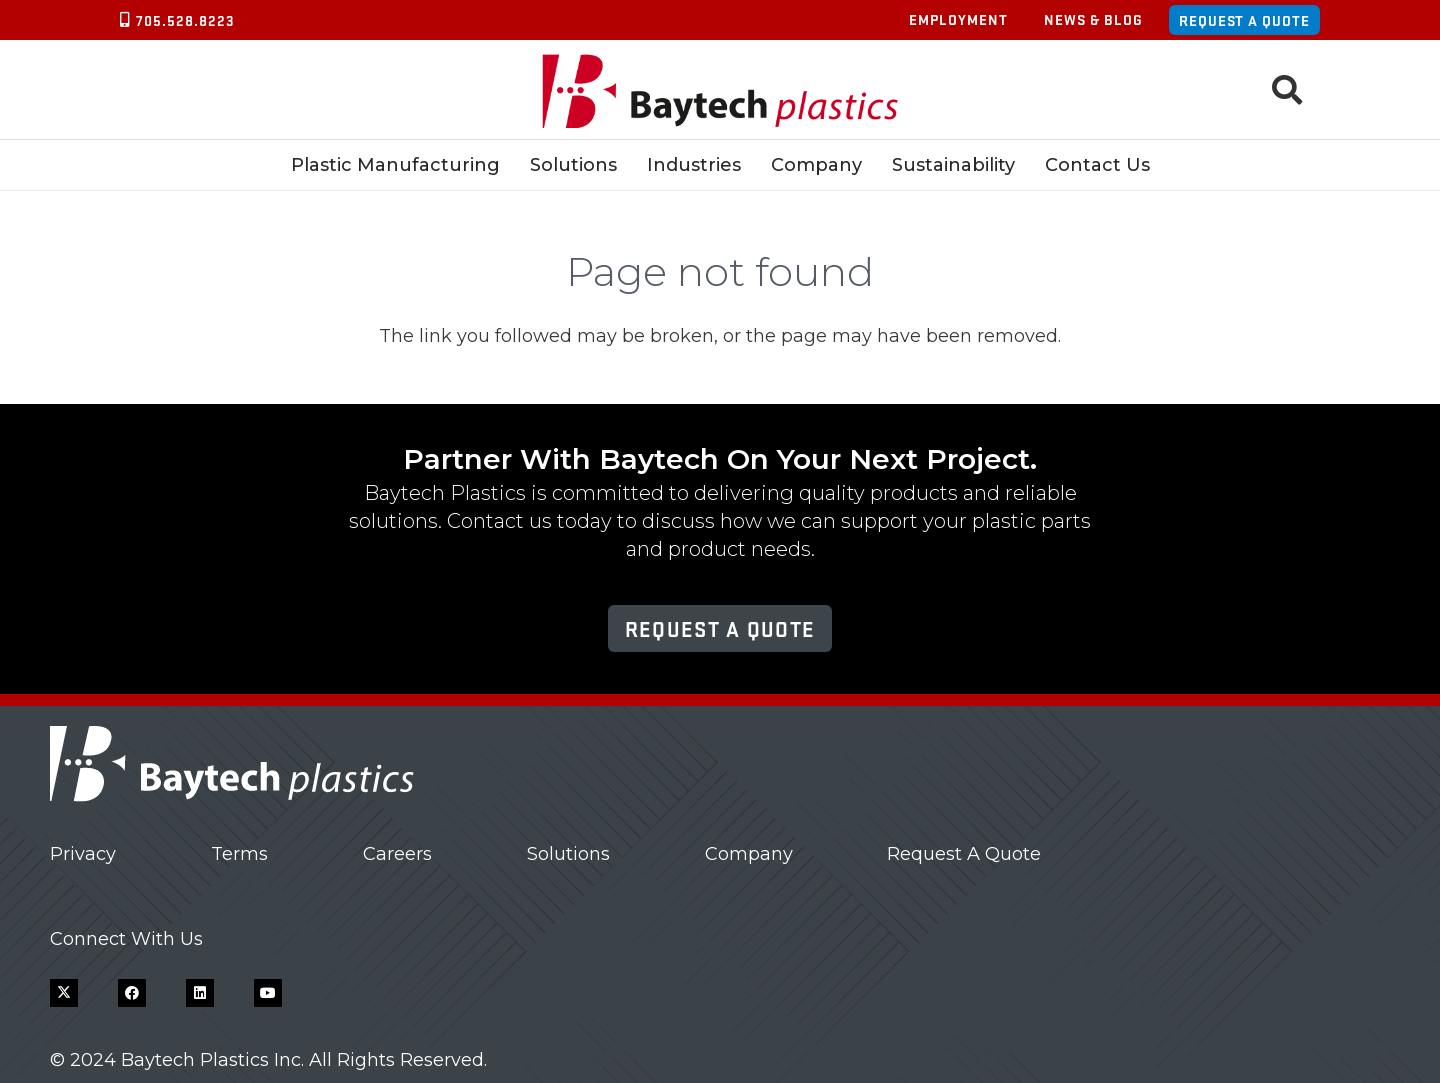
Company (749, 854)
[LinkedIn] (200, 993)
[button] (1287, 90)
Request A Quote (964, 854)
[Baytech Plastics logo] (720, 90)
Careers (397, 854)
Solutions (568, 854)
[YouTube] (268, 993)
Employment (958, 19)
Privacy (83, 854)
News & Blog (1093, 19)
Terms (239, 854)
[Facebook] (132, 993)
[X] (64, 993)
